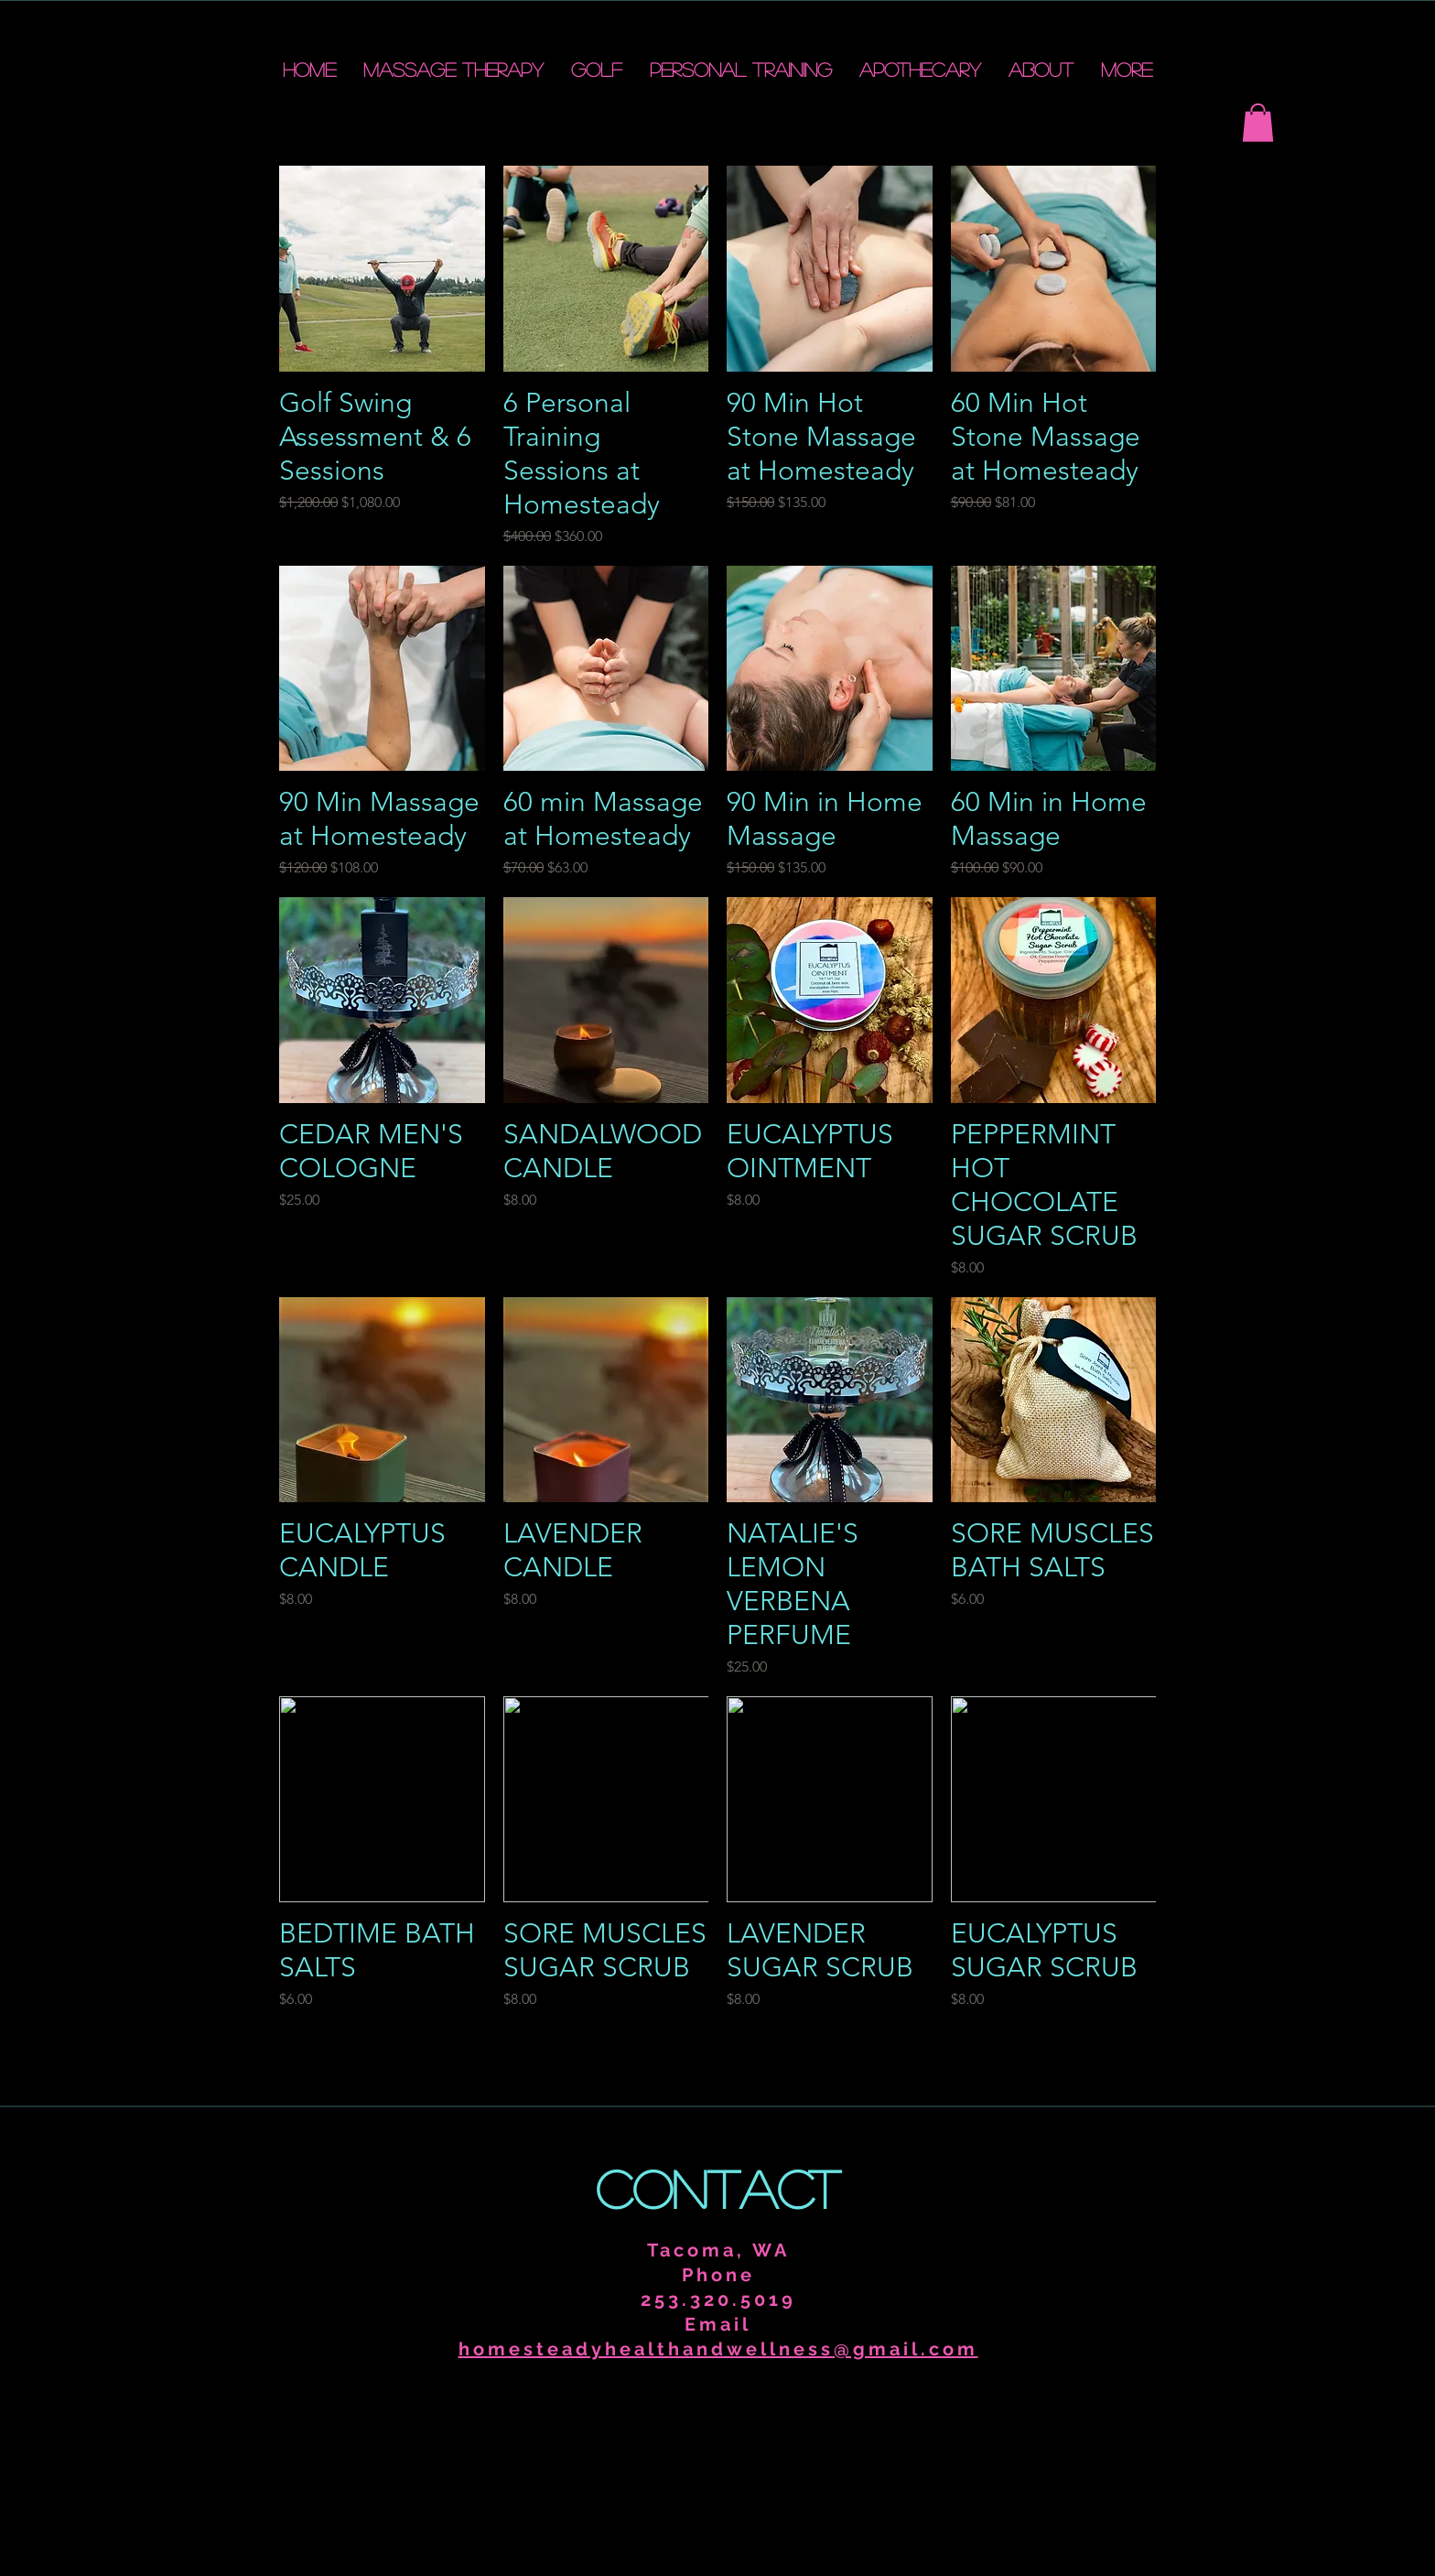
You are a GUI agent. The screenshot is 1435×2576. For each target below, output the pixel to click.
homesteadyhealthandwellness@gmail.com (718, 2349)
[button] (1258, 122)
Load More (717, 2062)
